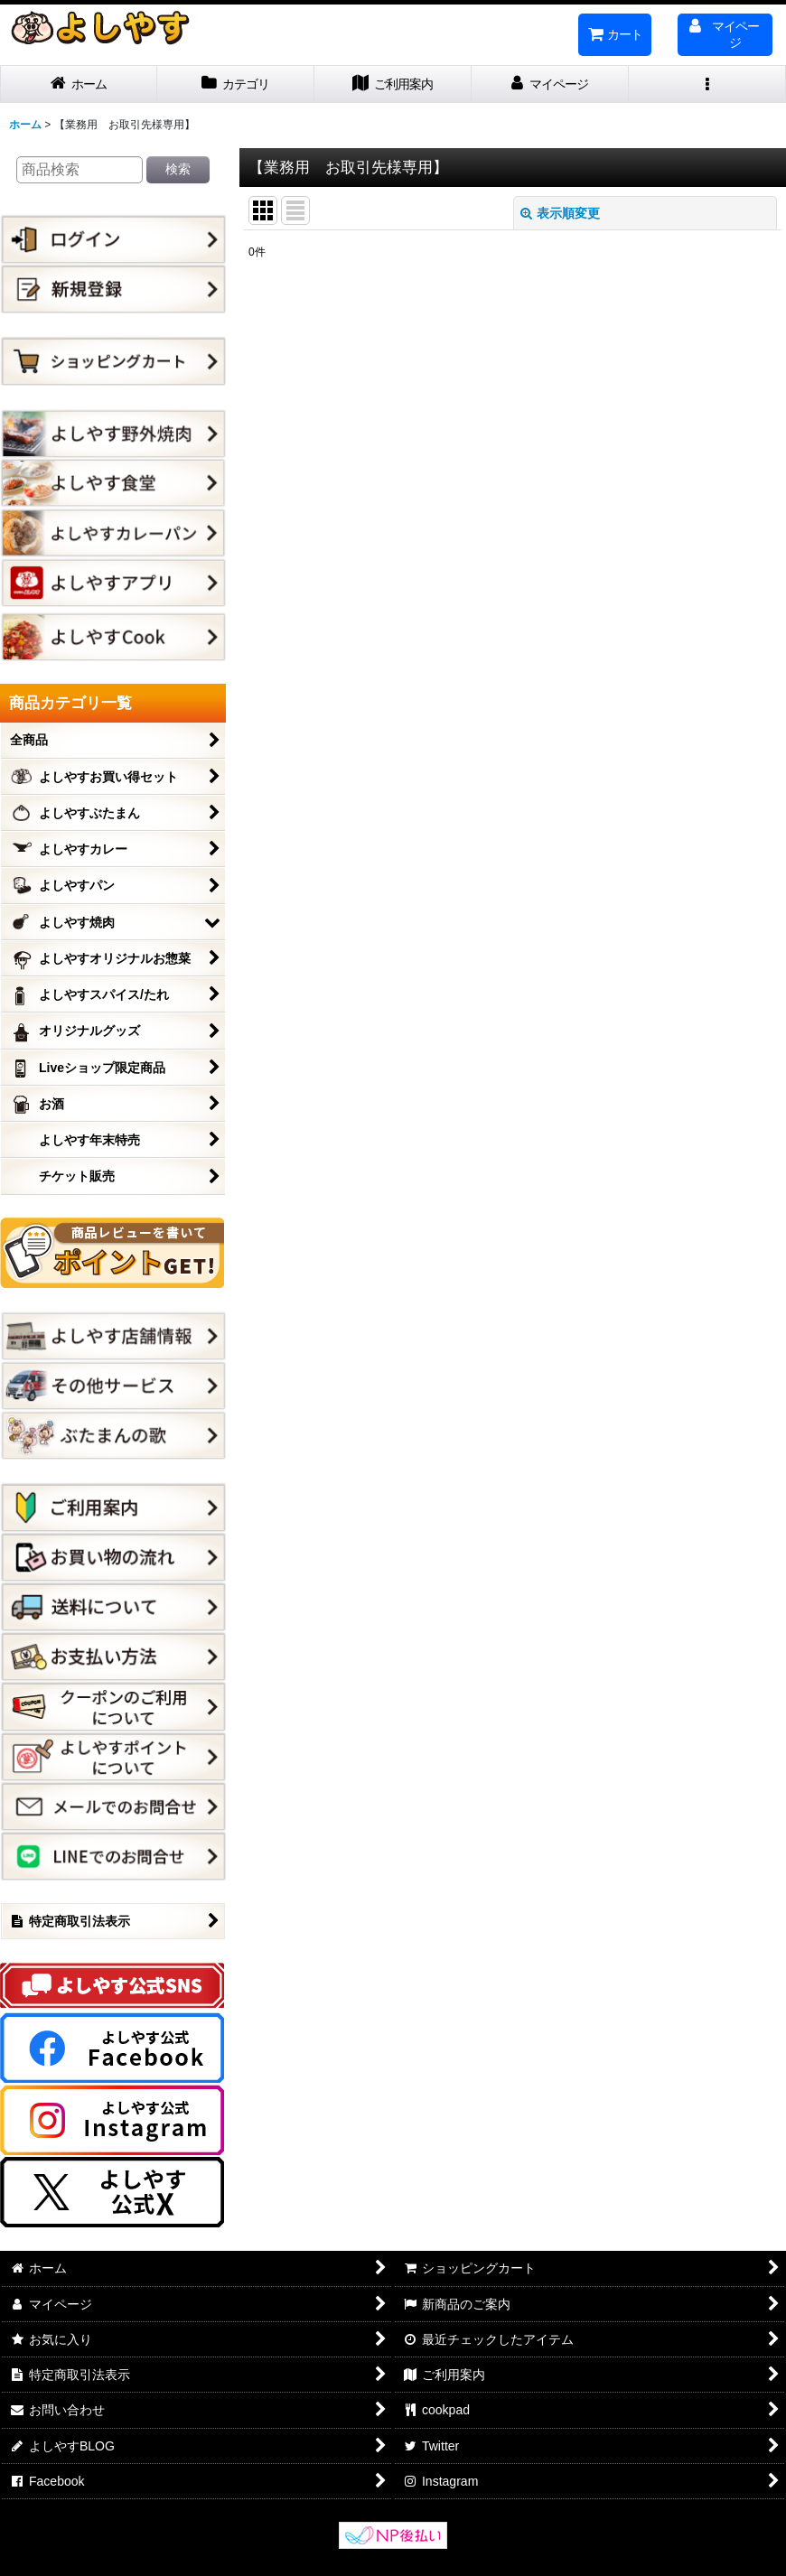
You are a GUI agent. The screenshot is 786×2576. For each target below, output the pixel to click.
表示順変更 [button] (560, 213)
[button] (707, 84)
